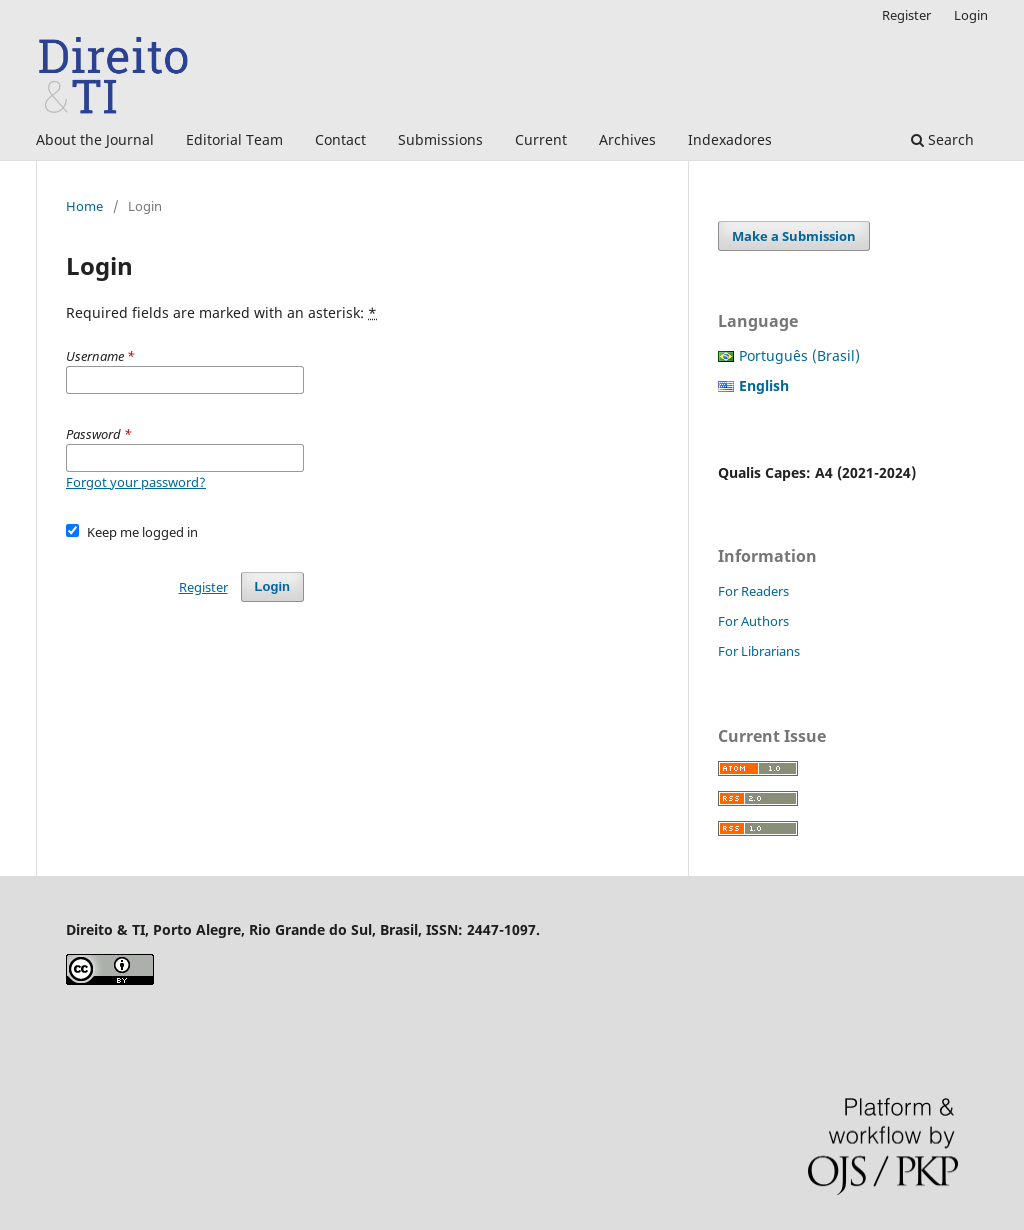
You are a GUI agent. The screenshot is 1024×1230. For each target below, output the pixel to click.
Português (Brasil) (799, 355)
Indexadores (730, 139)
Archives (627, 139)
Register (906, 15)
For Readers (753, 591)
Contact (340, 139)
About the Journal (95, 139)
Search (942, 139)
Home (84, 206)
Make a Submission (794, 236)
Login (971, 15)
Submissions (440, 139)
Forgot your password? (136, 482)
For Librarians (759, 651)
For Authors (753, 621)
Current (541, 139)
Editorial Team (234, 139)
